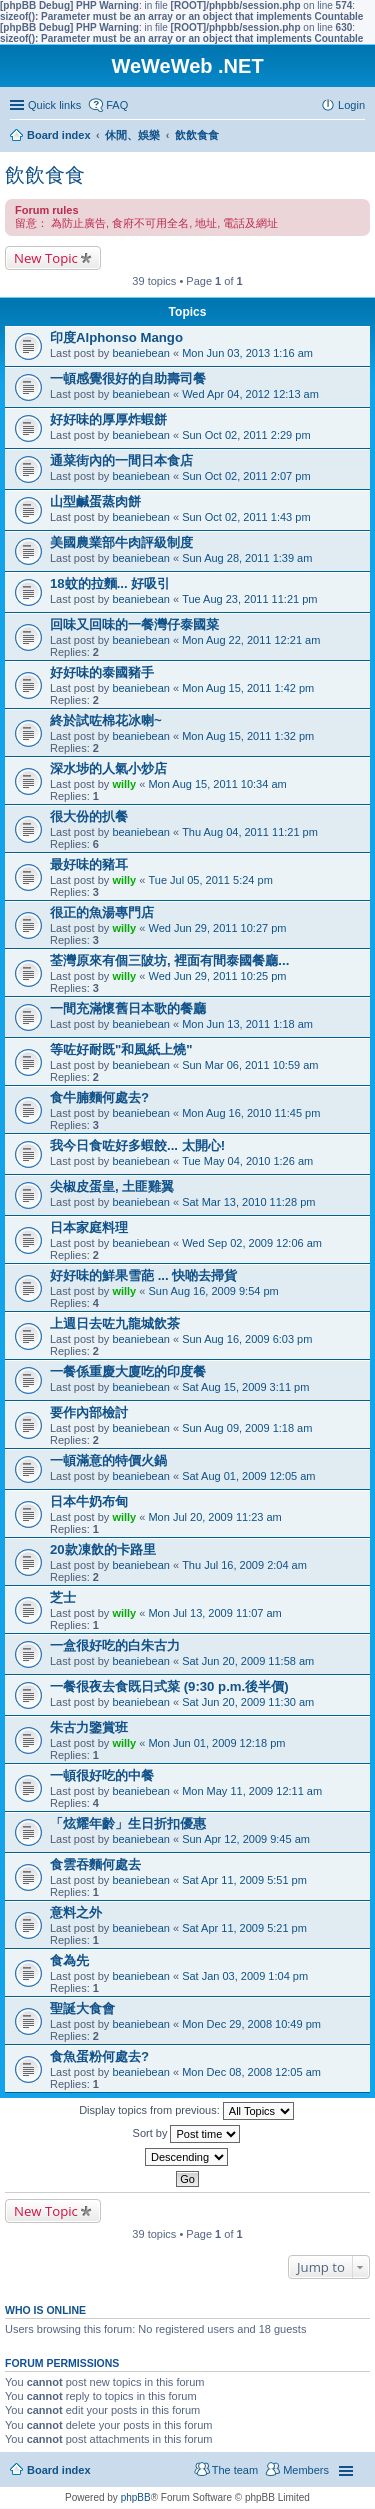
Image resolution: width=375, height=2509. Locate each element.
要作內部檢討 (89, 1412)
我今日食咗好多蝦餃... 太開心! (137, 1145)
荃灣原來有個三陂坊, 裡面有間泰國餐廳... (169, 960)
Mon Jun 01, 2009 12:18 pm (216, 1743)
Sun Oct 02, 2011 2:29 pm (246, 435)
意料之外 (76, 1912)
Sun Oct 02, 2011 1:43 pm (246, 517)
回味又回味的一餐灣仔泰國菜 (134, 624)
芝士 (63, 1597)
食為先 (69, 1960)
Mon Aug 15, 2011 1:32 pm (248, 736)
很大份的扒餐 (89, 816)
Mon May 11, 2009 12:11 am (252, 1791)
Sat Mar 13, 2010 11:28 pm (248, 1202)
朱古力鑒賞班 (89, 1727)
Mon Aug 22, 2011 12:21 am (251, 640)
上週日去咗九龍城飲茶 (115, 1323)
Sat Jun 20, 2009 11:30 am (248, 1702)
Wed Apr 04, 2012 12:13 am (250, 394)
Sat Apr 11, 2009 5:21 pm (244, 1928)
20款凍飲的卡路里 (103, 1549)
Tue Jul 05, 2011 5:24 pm (210, 880)
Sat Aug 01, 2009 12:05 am (248, 1476)
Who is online (45, 2310)
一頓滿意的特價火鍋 (108, 1460)
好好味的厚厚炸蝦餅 (108, 419)
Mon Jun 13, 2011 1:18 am (247, 1024)
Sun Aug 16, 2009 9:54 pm (213, 1291)
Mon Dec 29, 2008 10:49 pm (251, 2024)
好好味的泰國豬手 (102, 672)
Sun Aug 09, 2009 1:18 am (247, 1428)
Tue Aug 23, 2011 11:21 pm (249, 599)
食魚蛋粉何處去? (99, 2056)
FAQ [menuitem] (117, 105)
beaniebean (141, 353)
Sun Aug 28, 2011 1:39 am (247, 558)
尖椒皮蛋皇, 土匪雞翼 (112, 1186)
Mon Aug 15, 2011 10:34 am (217, 784)
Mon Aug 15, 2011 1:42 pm (248, 688)
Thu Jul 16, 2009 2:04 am (244, 1565)
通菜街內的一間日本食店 (121, 460)
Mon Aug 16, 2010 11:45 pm (251, 1113)
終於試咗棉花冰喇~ (106, 720)
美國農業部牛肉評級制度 (121, 542)
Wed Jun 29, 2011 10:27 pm (217, 928)
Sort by (187, 2134)
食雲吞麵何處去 (95, 1864)
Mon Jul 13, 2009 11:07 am (214, 1613)
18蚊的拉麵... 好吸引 (110, 583)
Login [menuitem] (351, 105)
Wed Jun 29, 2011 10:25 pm (217, 976)
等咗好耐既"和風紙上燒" (121, 1049)
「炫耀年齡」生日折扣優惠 (128, 1823)
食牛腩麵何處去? (99, 1097)
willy (124, 784)
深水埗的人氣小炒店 (108, 768)
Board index (59, 2470)
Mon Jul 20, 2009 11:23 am (214, 1517)
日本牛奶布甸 (89, 1501)
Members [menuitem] (306, 2470)
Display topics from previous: (186, 2111)
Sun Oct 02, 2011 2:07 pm (246, 476)
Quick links (54, 105)
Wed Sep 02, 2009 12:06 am (252, 1243)
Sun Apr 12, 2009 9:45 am (246, 1839)
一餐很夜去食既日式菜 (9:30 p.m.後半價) (169, 1686)
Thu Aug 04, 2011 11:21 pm (250, 832)
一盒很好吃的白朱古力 (115, 1645)
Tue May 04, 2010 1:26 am (247, 1161)
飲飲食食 (45, 175)
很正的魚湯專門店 (102, 912)
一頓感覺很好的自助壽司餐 (128, 378)
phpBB (136, 2497)
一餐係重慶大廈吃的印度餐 (128, 1371)
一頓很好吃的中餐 (102, 1775)
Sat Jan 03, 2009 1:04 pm (245, 1976)
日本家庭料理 (89, 1227)
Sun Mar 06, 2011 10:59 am (250, 1065)
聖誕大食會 (82, 2008)
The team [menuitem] (235, 2470)
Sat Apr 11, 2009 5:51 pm (244, 1880)
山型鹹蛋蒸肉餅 (95, 501)
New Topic (46, 258)
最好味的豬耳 (89, 864)
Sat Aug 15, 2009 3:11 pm (245, 1387)
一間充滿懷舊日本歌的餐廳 (128, 1008)
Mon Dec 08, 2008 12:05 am (251, 2072)
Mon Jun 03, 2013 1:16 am (247, 353)
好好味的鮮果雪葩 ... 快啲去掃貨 (143, 1275)
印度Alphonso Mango (116, 337)
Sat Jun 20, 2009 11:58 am (248, 1661)
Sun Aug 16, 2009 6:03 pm (247, 1339)
